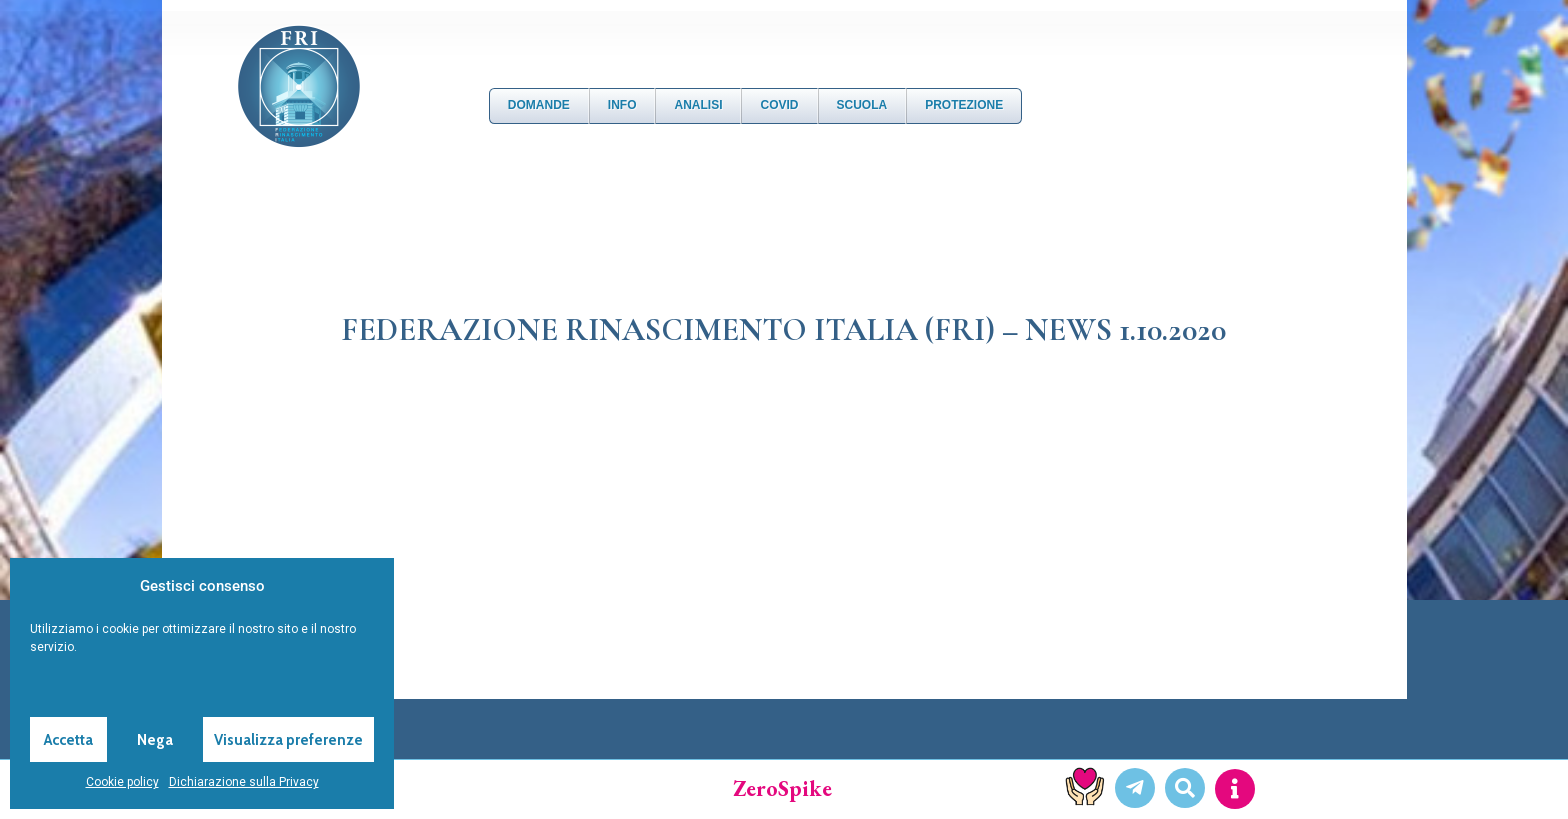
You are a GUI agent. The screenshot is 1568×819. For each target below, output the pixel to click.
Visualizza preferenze (288, 740)
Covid (779, 105)
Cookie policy (122, 782)
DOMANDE (539, 105)
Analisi (698, 105)
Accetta (68, 740)
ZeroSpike (782, 788)
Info (622, 105)
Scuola (862, 105)
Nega (155, 740)
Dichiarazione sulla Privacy (244, 782)
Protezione (964, 105)
